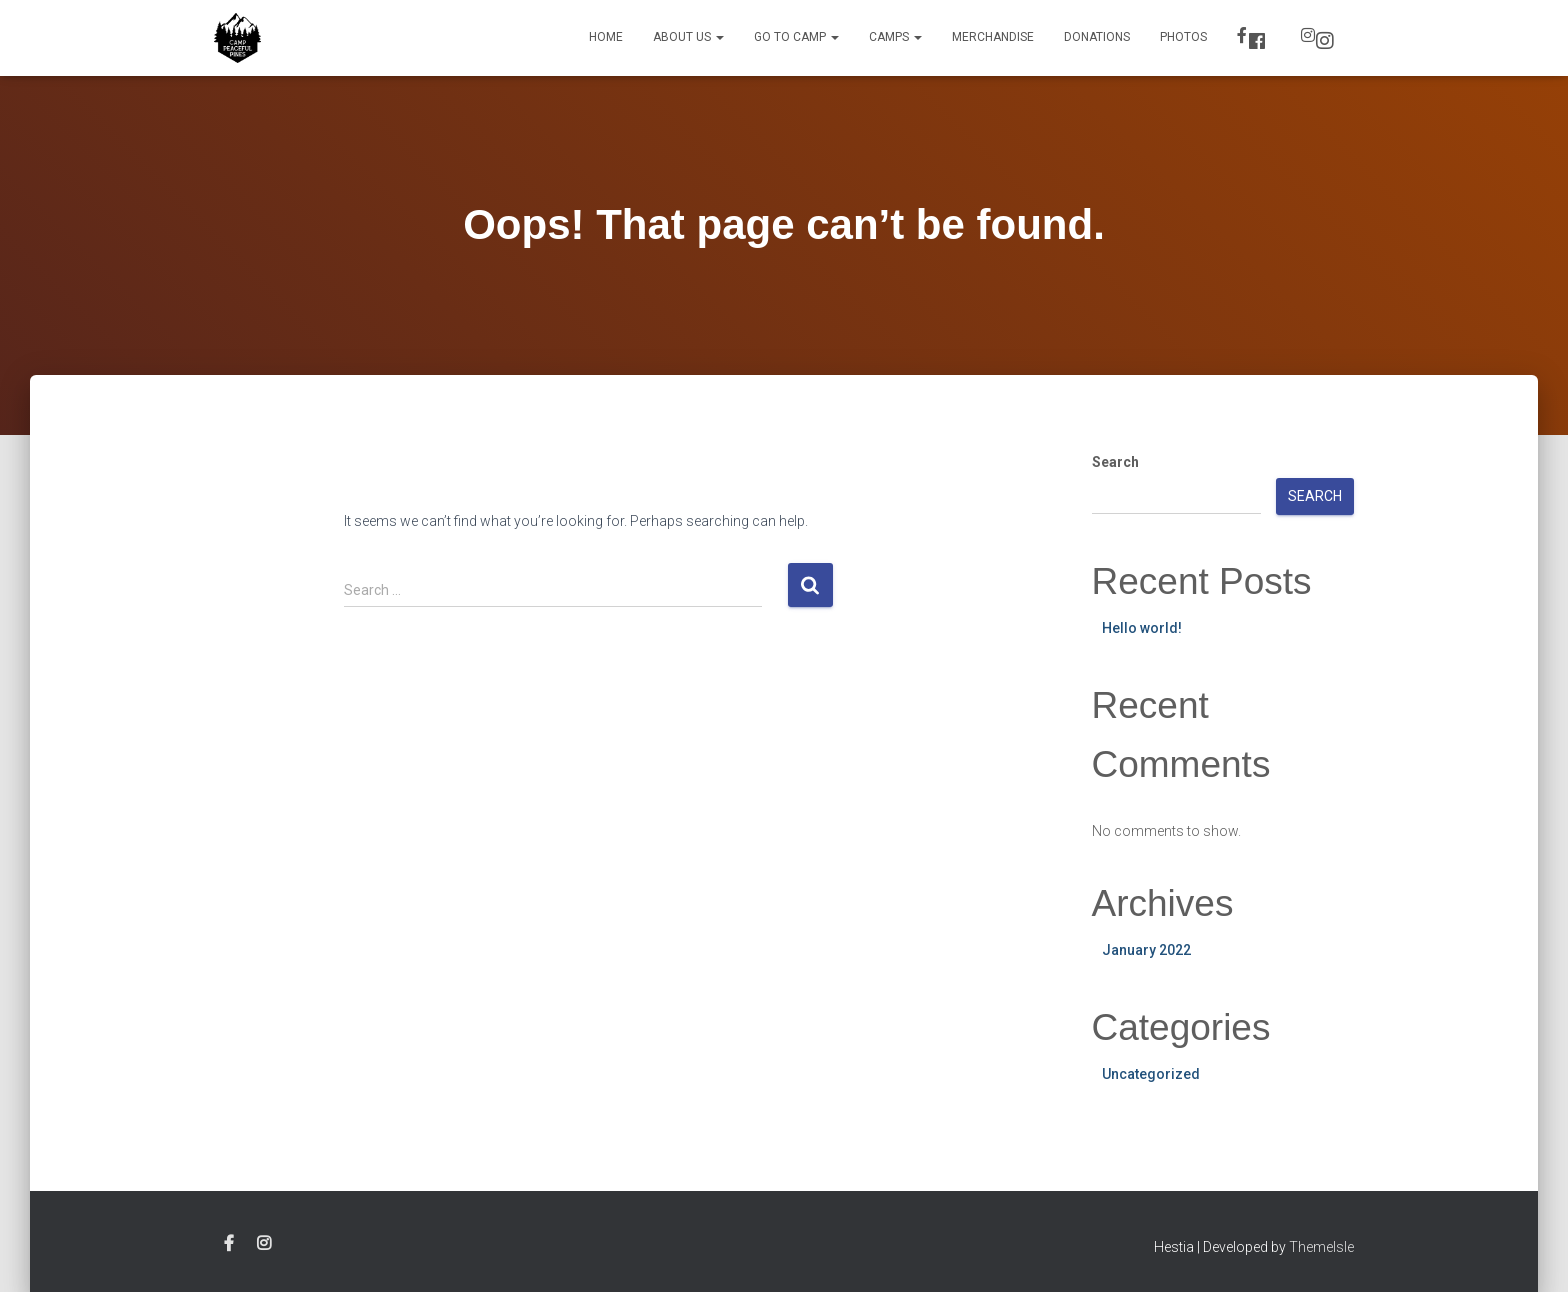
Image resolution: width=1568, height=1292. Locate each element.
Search (1115, 462)
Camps (895, 37)
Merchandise (993, 37)
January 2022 (1146, 950)
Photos (1183, 37)
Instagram (1325, 41)
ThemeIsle (1321, 1247)
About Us (688, 37)
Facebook (1257, 41)
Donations (1097, 37)
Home (606, 37)
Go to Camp (796, 37)
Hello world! (1142, 628)
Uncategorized (1151, 1074)
